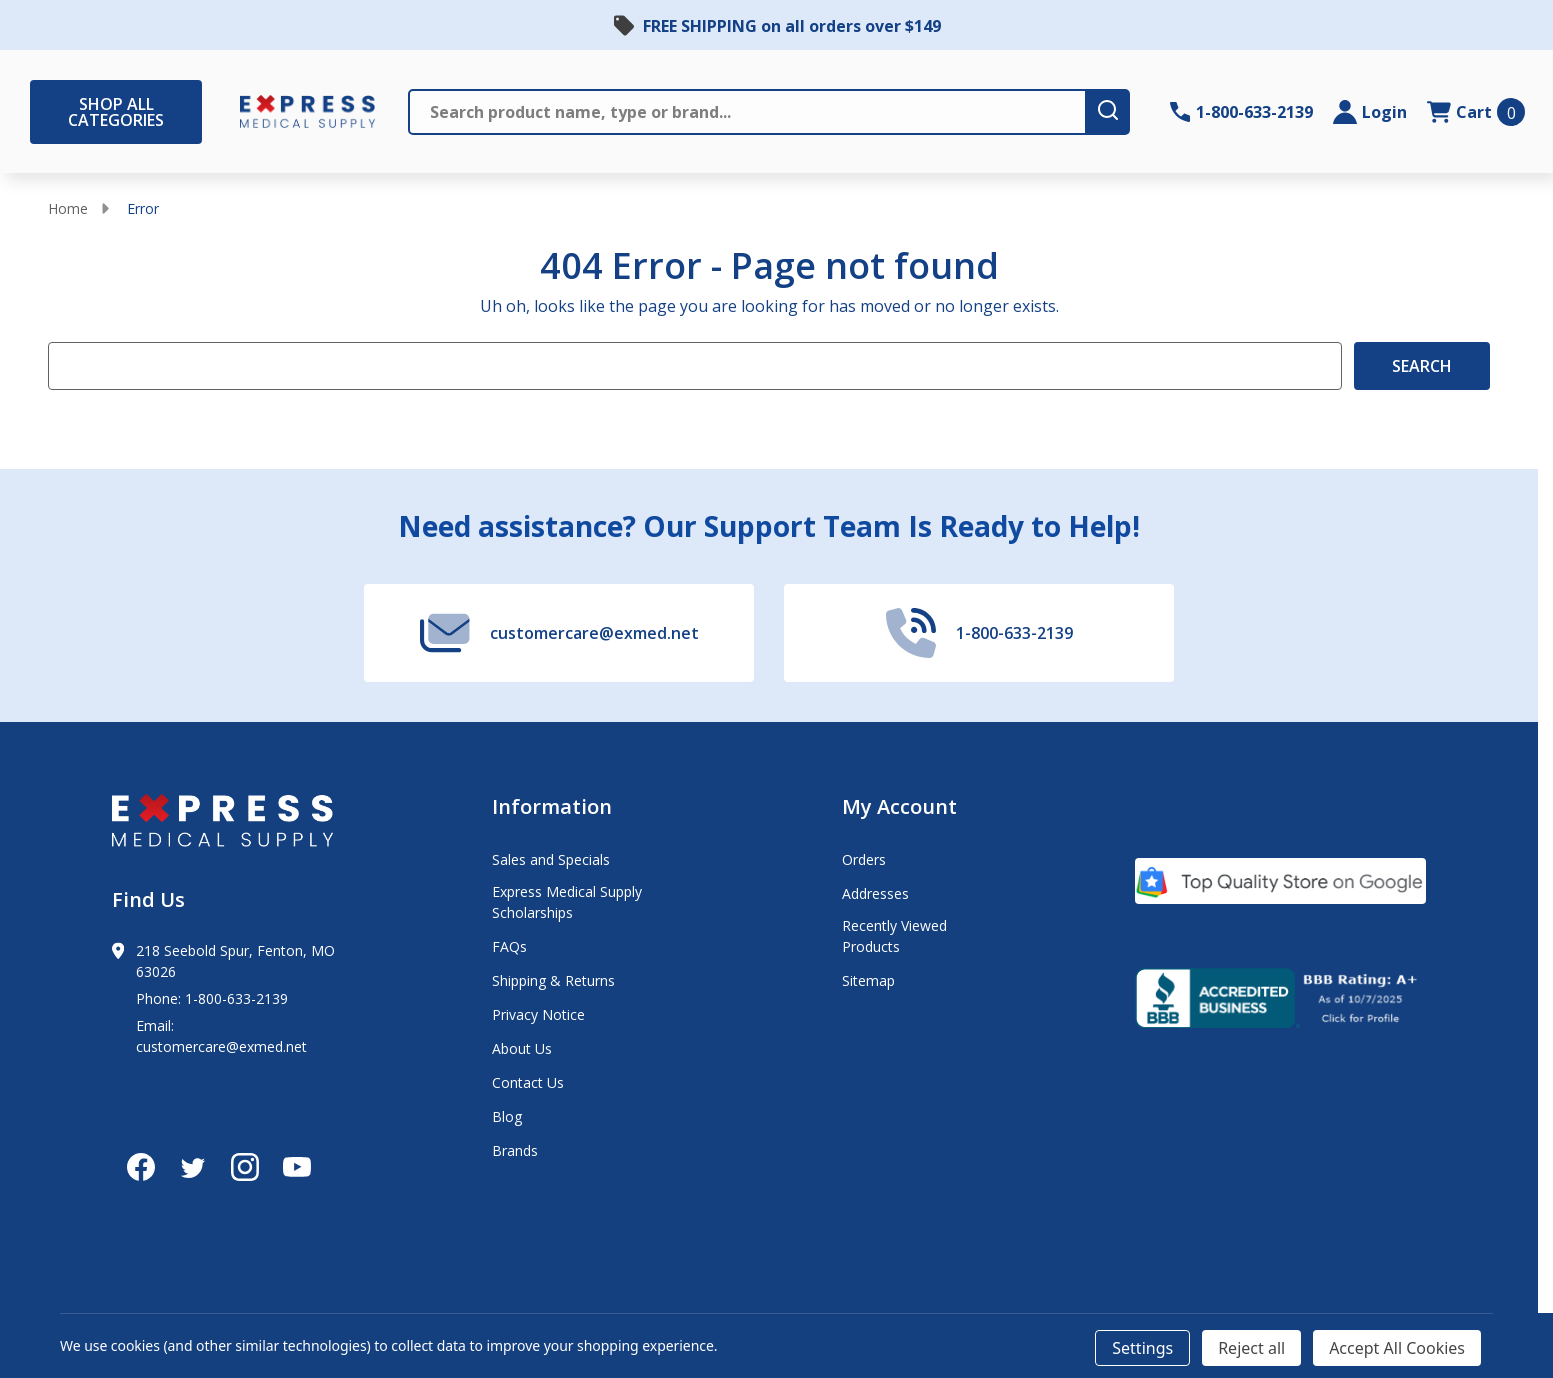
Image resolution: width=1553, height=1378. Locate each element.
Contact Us (528, 1082)
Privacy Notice (538, 1014)
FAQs (509, 946)
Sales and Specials (551, 859)
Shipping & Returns (553, 980)
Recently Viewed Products (894, 936)
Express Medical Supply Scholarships (567, 902)
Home (68, 208)
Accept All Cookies (1397, 1348)
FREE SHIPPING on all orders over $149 (792, 26)
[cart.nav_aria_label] (1476, 112)
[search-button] (1109, 112)
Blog (507, 1116)
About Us (522, 1048)
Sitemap (868, 980)
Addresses (875, 893)
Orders (864, 859)
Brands (515, 1150)
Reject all (1251, 1348)
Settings (1142, 1348)
